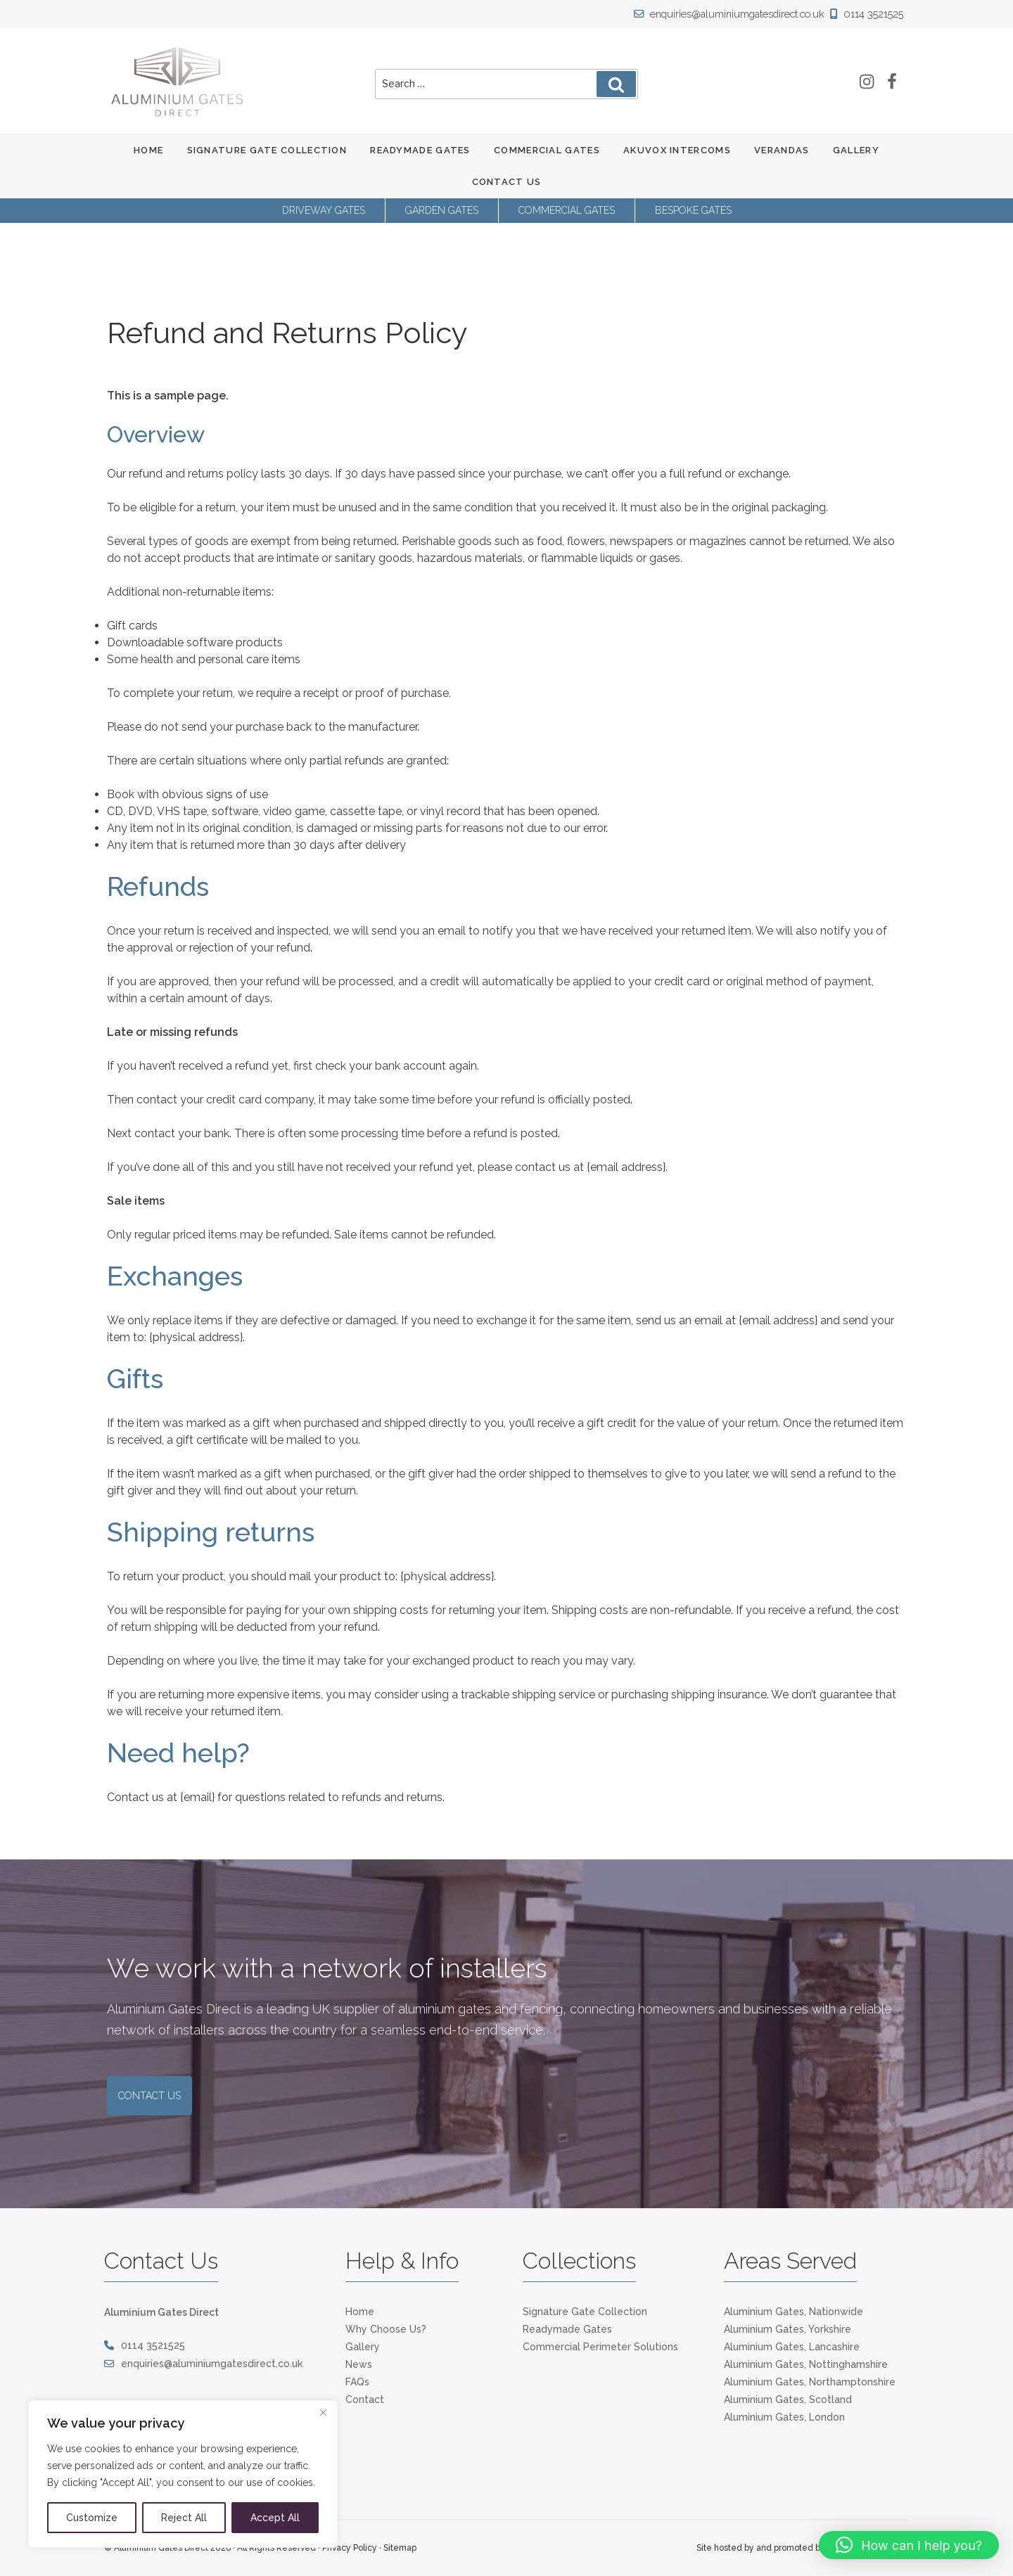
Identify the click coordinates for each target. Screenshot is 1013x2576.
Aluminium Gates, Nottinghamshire (806, 2364)
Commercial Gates (547, 150)
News (358, 2364)
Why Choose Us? (385, 2329)
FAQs (357, 2382)
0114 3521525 (867, 14)
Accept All (275, 2517)
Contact (364, 2399)
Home (148, 150)
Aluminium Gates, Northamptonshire (810, 2382)
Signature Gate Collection (267, 150)
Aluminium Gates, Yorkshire (787, 2329)
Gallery (856, 150)
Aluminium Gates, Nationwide (793, 2311)
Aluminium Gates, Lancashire (792, 2346)
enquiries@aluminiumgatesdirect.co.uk (735, 14)
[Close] (322, 2412)
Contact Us (507, 182)
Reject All (184, 2517)
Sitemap (399, 2548)
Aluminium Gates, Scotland (788, 2399)
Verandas (781, 150)
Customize (91, 2517)
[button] (909, 2545)
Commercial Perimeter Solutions (600, 2346)
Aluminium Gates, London (784, 2417)
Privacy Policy (349, 2548)
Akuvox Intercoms (677, 150)
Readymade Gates (420, 150)
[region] (183, 2474)
